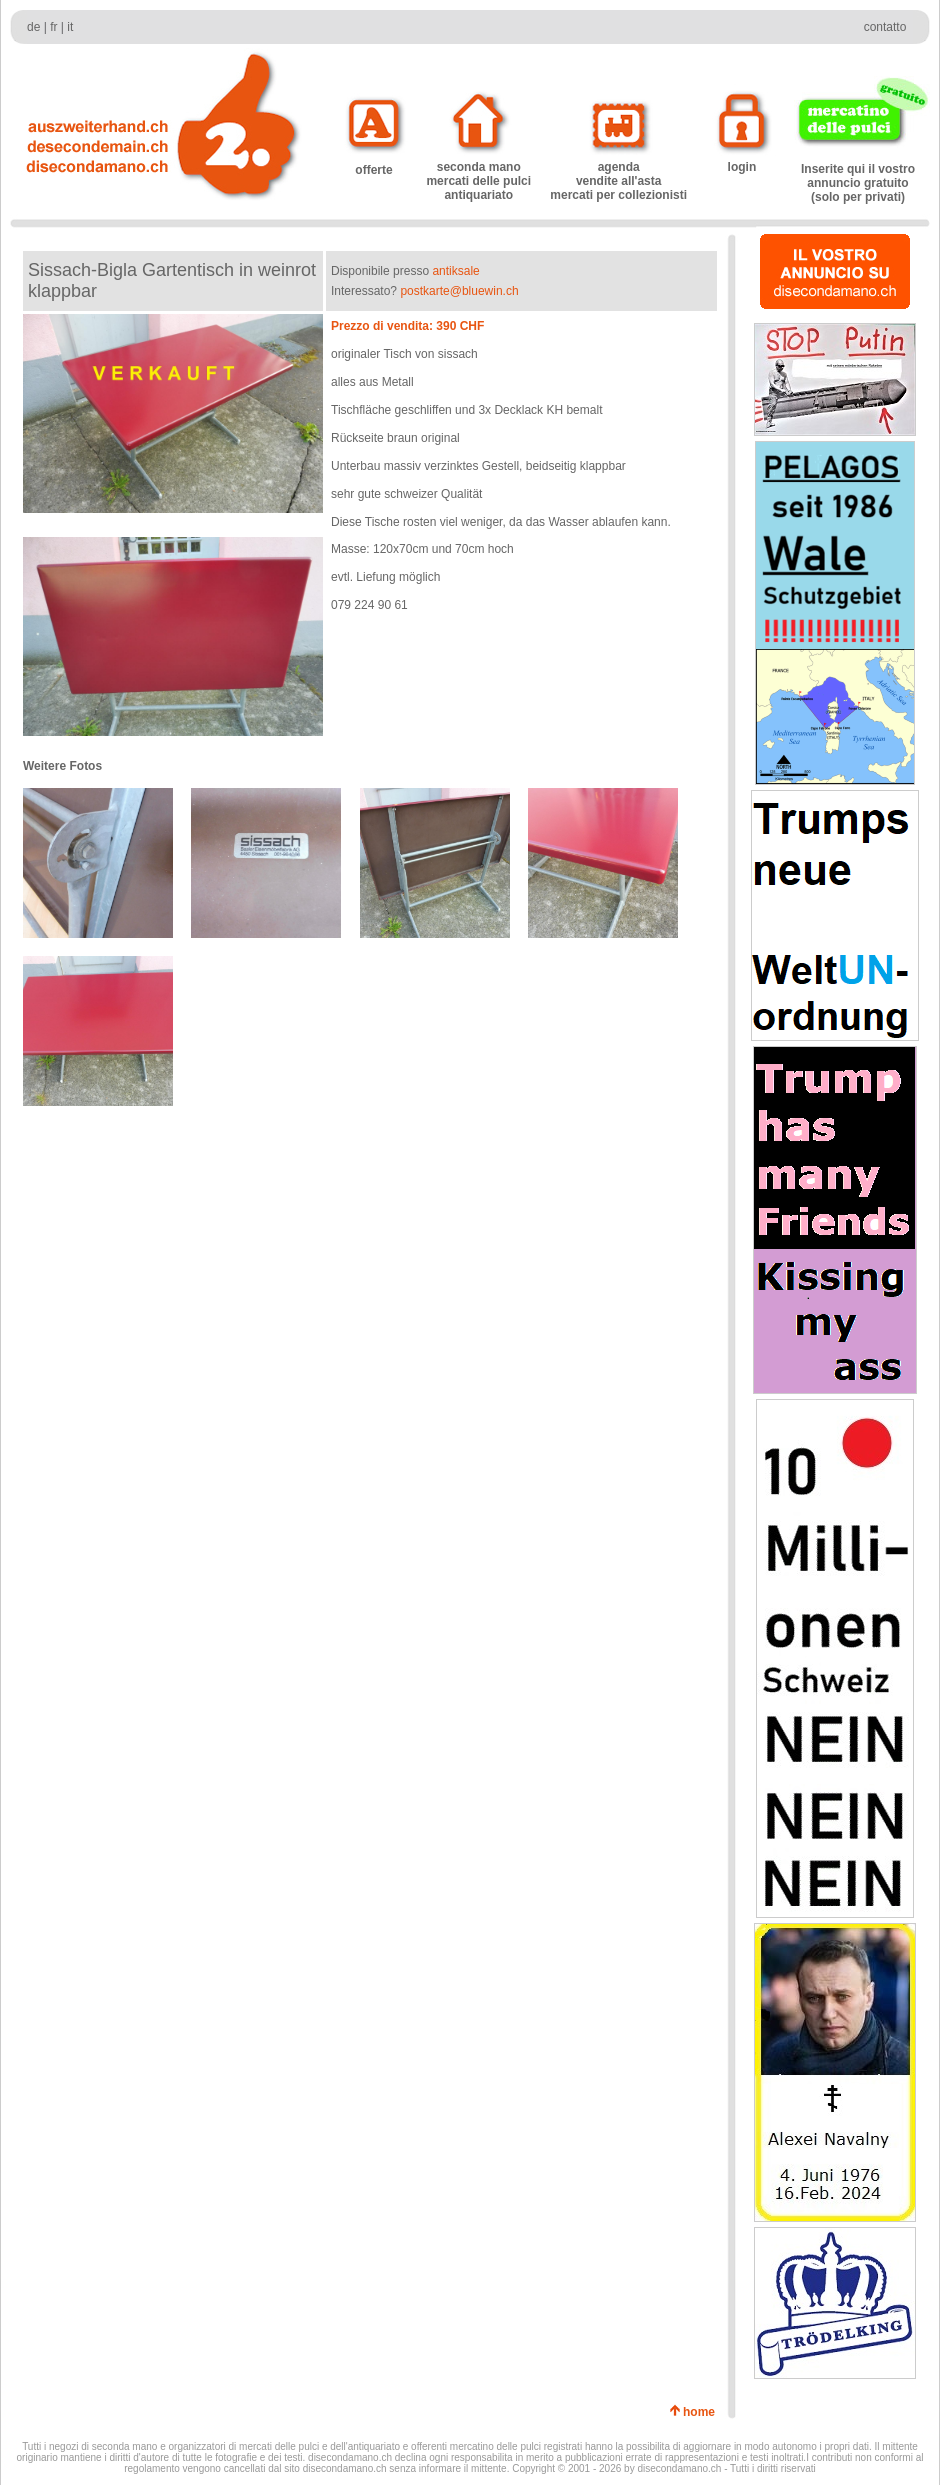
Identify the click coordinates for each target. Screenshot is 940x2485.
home (702, 2412)
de (33, 27)
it (70, 27)
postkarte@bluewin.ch (459, 291)
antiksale (455, 271)
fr (53, 27)
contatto (885, 27)
